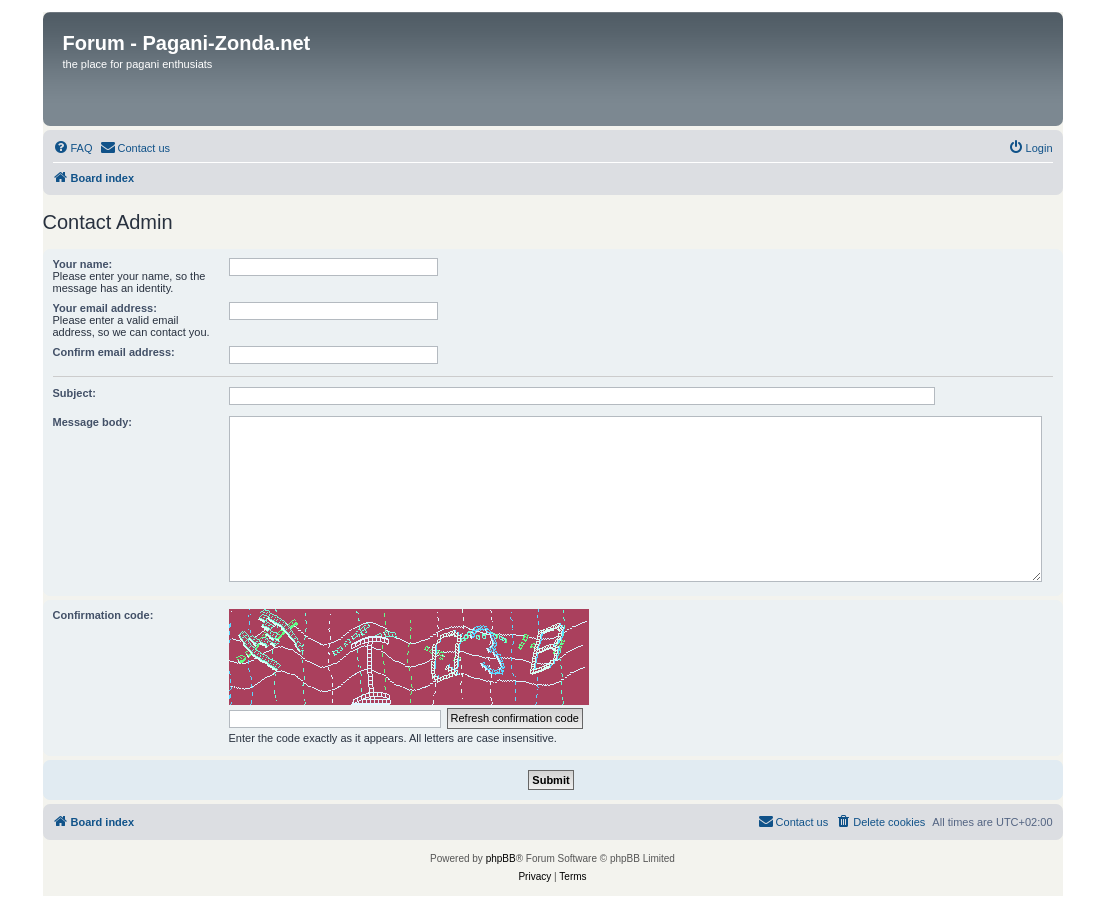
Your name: (83, 264)
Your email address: (105, 308)
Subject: (74, 393)
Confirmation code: (103, 615)
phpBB (501, 858)
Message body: (92, 422)
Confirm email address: (114, 352)
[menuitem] (73, 148)
